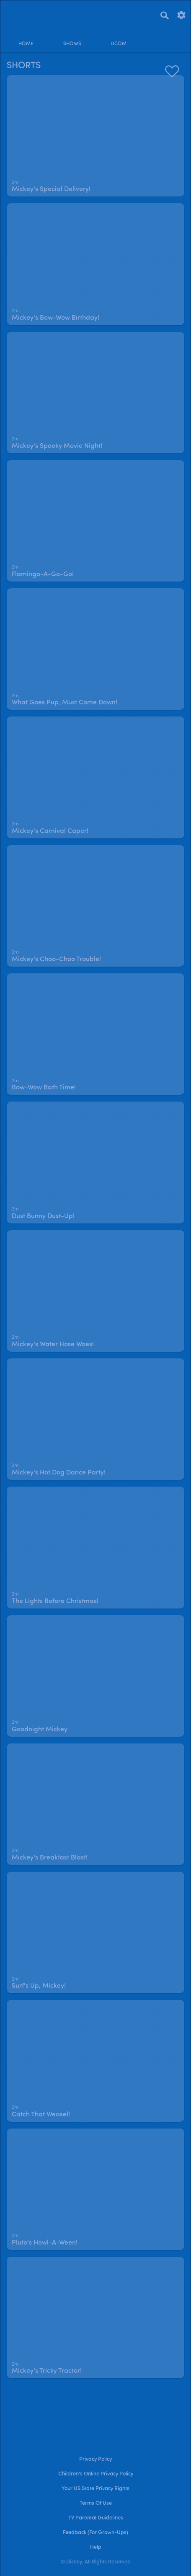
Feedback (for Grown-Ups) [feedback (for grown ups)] (95, 2532)
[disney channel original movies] (118, 36)
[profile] (165, 36)
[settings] (181, 14)
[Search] (164, 15)
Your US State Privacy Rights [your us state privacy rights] (95, 2488)
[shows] (72, 36)
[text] (15, 183)
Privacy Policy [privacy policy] (95, 2459)
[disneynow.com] (21, 14)
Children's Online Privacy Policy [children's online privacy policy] (95, 2474)
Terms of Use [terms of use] (96, 2503)
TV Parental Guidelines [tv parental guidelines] (95, 2518)
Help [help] (95, 2547)
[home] (26, 36)
